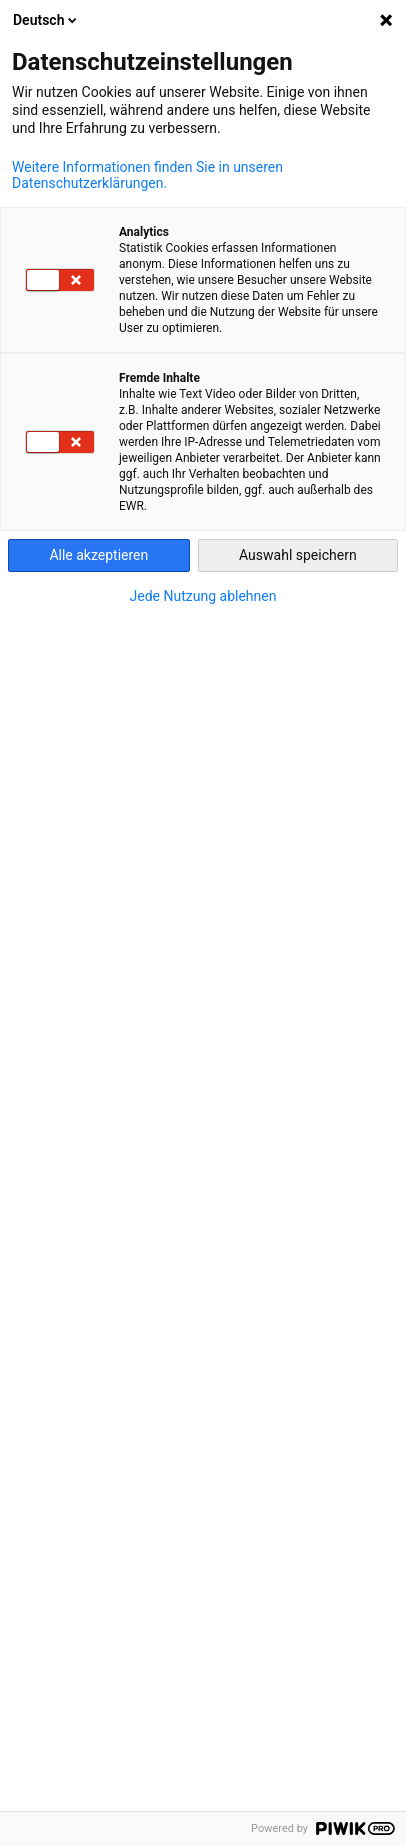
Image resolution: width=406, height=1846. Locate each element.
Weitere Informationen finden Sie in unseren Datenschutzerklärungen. (147, 175)
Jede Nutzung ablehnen (203, 596)
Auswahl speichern (298, 555)
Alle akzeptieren (98, 555)
